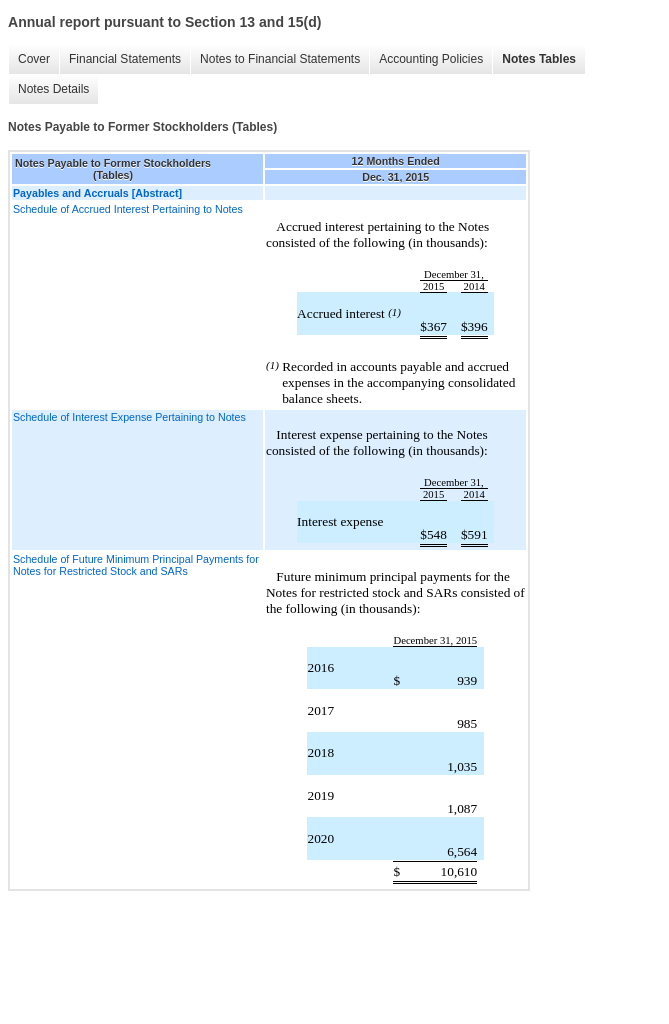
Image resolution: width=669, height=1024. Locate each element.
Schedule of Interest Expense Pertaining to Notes (129, 417)
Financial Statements (125, 59)
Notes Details (53, 89)
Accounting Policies (431, 59)
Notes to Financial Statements (280, 59)
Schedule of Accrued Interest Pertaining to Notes (128, 209)
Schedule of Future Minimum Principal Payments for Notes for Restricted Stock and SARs (136, 565)
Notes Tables (539, 59)
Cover (34, 59)
